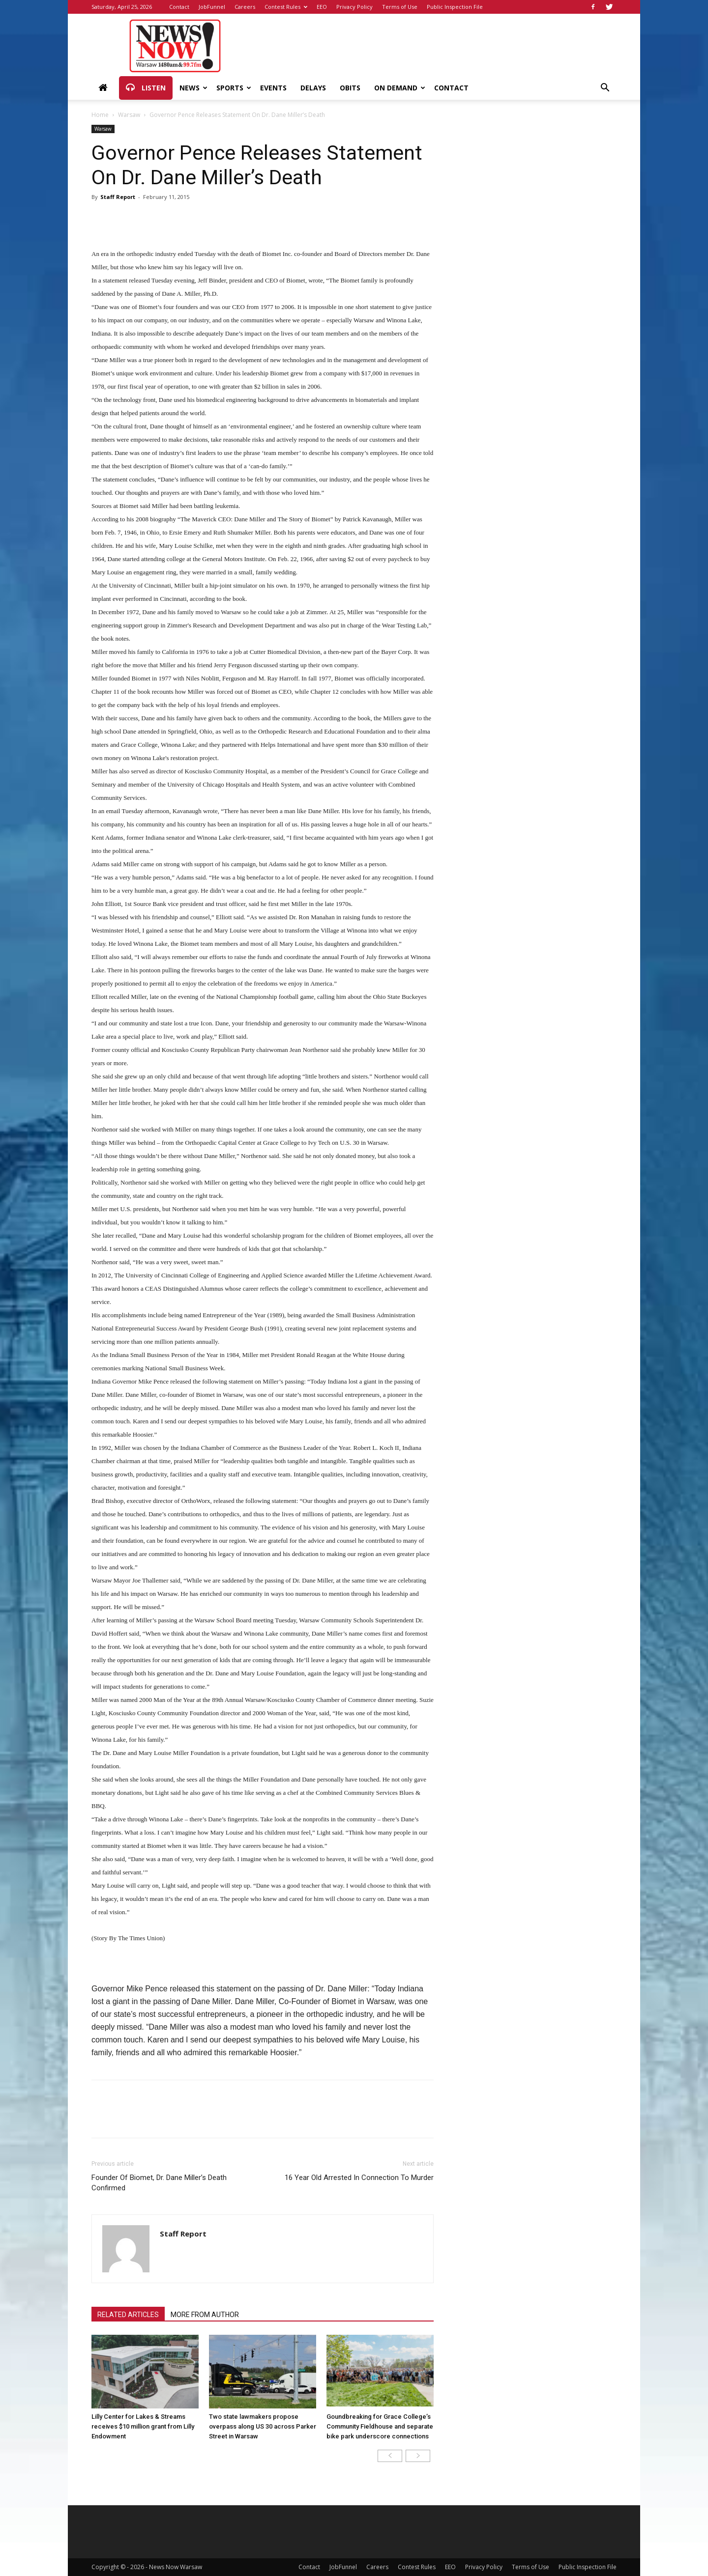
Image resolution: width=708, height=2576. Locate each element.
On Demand (399, 87)
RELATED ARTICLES (128, 2315)
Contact (179, 6)
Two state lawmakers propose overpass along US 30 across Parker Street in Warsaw (262, 2426)
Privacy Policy (354, 6)
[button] (605, 88)
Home (100, 115)
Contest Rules (286, 6)
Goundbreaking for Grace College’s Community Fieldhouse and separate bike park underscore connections (379, 2426)
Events (273, 87)
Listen (146, 88)
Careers (245, 6)
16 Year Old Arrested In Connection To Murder (359, 2177)
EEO (322, 6)
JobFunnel (212, 6)
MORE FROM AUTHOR (205, 2315)
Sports (233, 87)
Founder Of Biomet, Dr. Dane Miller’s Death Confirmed (159, 2182)
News (193, 87)
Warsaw (129, 115)
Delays (313, 87)
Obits (350, 87)
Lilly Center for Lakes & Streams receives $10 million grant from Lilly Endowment (142, 2426)
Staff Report (117, 196)
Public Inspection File (455, 6)
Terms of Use (399, 6)
